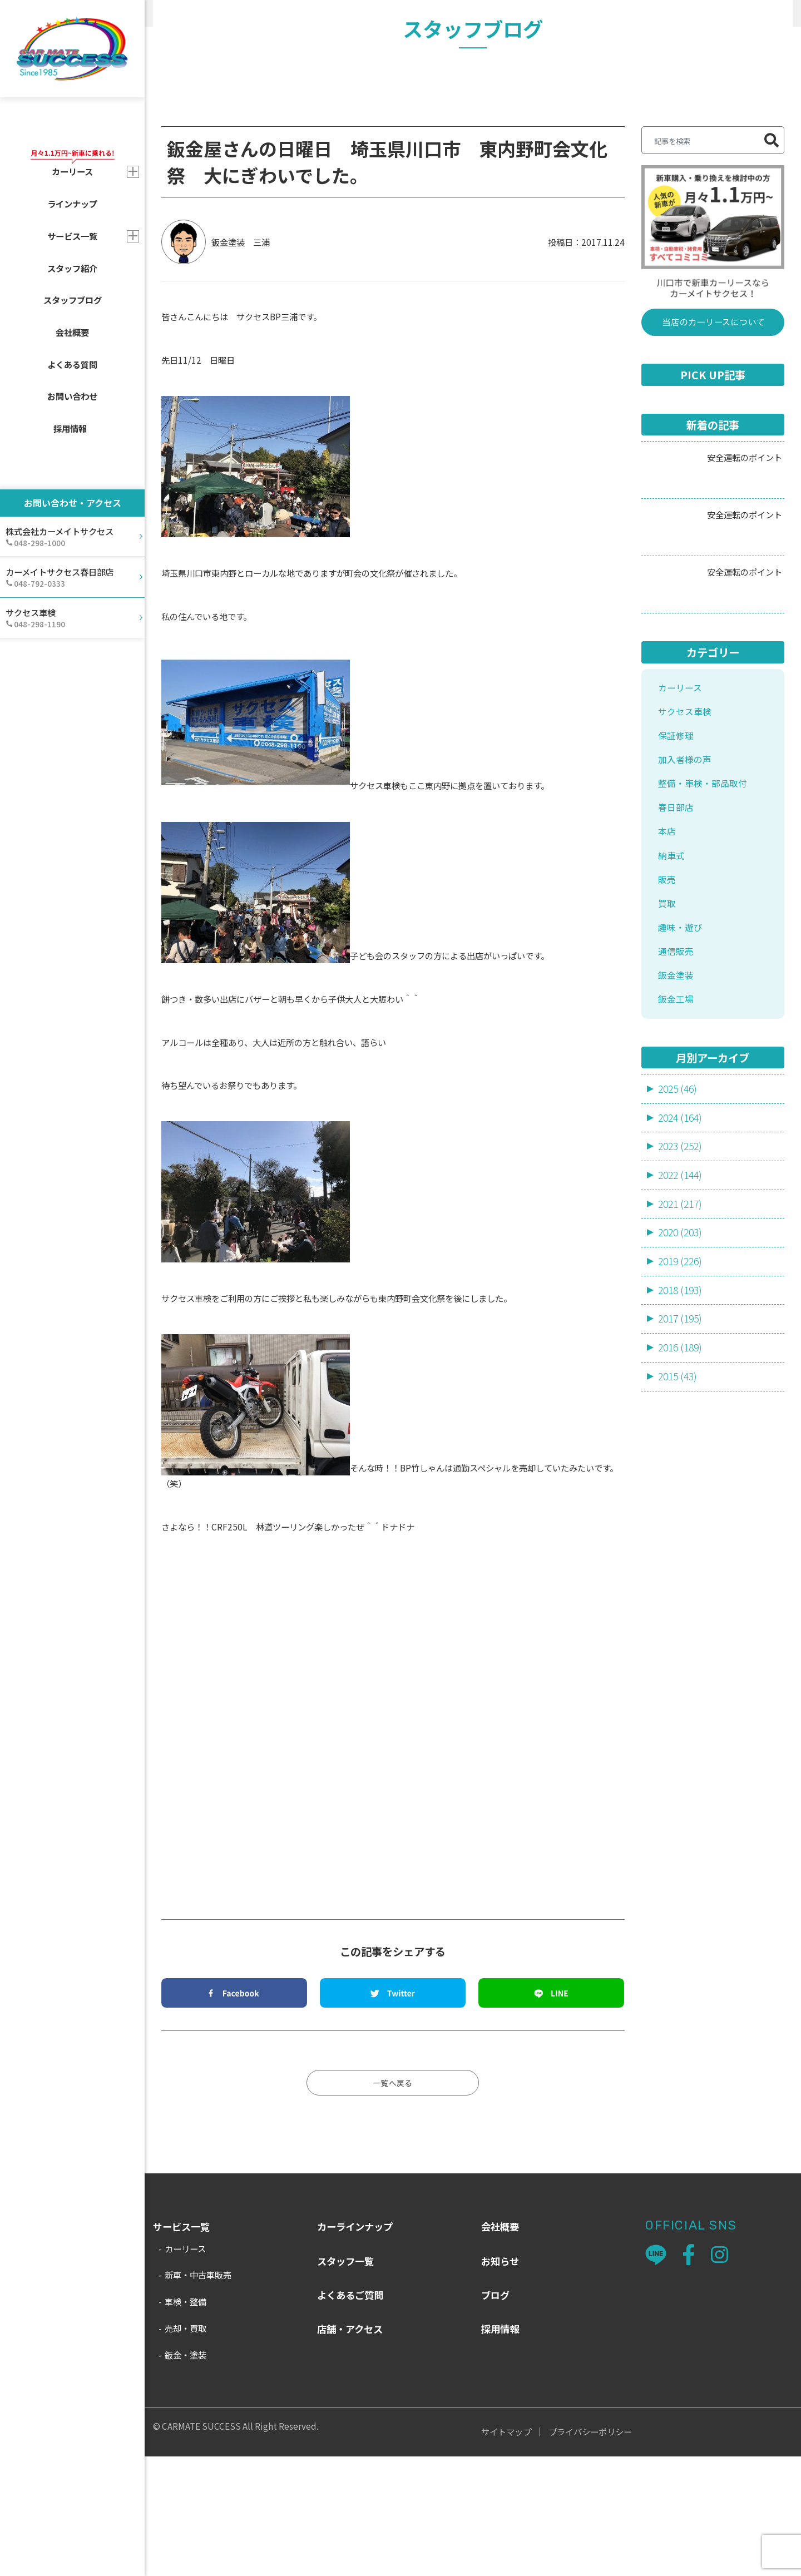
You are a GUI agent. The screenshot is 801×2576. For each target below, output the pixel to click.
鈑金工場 (677, 1145)
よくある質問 (72, 364)
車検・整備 (185, 2421)
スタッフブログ (72, 300)
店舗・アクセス (350, 2448)
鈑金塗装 (677, 1119)
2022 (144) (682, 1323)
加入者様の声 (686, 887)
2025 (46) (679, 1235)
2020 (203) (682, 1382)
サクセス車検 (686, 836)
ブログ (495, 2414)
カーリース (681, 810)
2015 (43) (679, 1529)
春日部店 (677, 939)
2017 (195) (682, 1470)
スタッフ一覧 (345, 2380)
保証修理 (677, 862)
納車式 (672, 990)
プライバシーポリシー (590, 2551)
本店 (667, 965)
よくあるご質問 (350, 2414)
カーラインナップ (355, 2346)
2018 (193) (682, 1440)
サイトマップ (506, 2551)
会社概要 (72, 332)
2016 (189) (682, 1499)
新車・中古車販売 (198, 2394)
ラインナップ (72, 203)
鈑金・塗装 (185, 2474)
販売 (667, 1016)
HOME (165, 13)
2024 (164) (682, 1264)
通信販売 (677, 1094)
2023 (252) (682, 1294)
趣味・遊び (294, 13)
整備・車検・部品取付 (705, 913)
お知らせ (500, 2380)
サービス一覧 (72, 236)
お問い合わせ (72, 396)
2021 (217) (682, 1352)
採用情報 (70, 428)
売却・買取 (185, 2447)
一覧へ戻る (393, 2200)
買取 (667, 1042)
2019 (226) (682, 1411)
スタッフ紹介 (72, 268)
